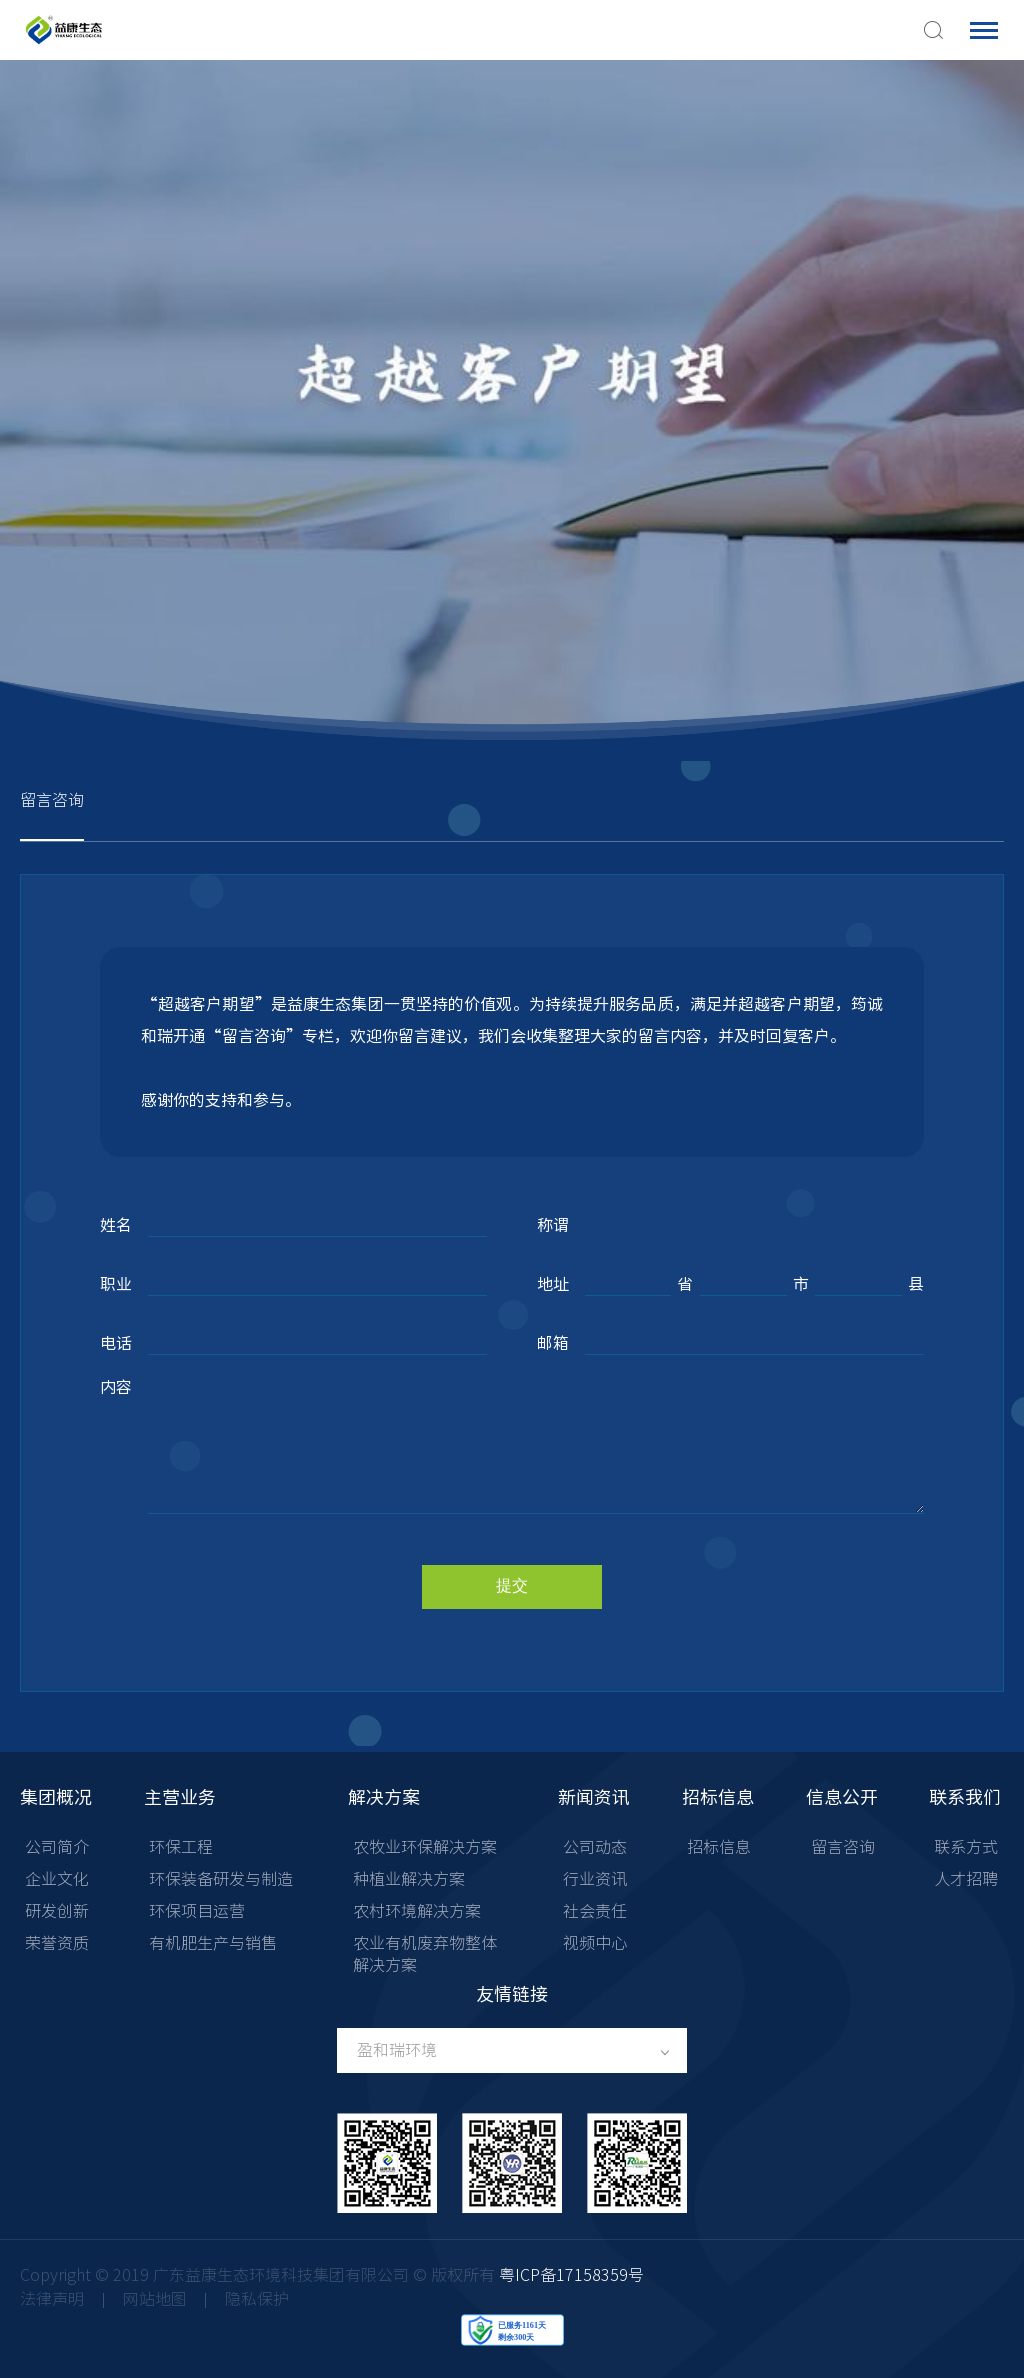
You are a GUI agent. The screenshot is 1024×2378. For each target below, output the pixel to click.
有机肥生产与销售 (213, 1943)
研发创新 (57, 1911)
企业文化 (57, 1879)
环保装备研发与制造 (221, 1879)
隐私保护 (257, 2299)
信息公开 (842, 1797)
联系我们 (965, 1797)
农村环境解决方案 (417, 1911)
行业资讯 (595, 1879)
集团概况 (56, 1797)
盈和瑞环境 (397, 2050)
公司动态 (595, 1847)
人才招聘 (966, 1879)
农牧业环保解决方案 (425, 1847)
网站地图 (155, 2299)
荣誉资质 (57, 1943)
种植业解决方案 (409, 1879)
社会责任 (595, 1911)
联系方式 (966, 1847)
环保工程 (181, 1847)
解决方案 (384, 1797)
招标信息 (718, 1797)
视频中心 (595, 1943)
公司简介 (57, 1847)
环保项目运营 (197, 1911)
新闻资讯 (594, 1797)
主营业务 (180, 1797)
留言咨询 (52, 800)
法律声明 (52, 2299)
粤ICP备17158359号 (571, 2275)
